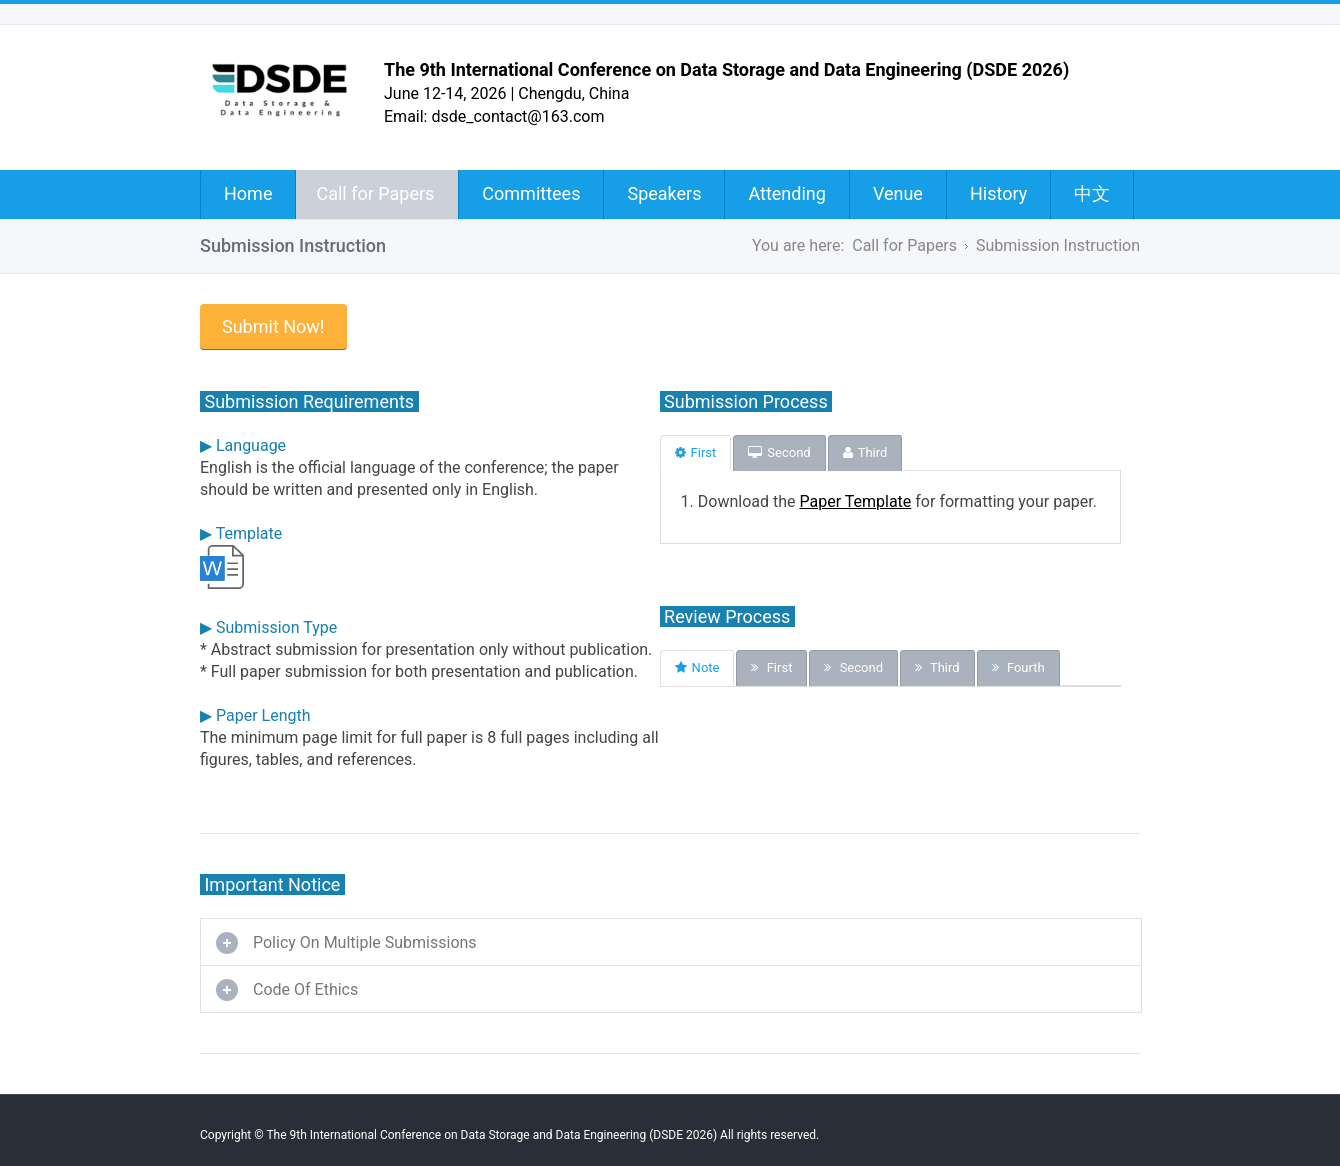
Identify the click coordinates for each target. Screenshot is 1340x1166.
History (998, 193)
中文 (1092, 193)
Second (779, 452)
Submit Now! (273, 326)
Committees (531, 193)
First (696, 452)
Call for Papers (375, 193)
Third (865, 452)
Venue (898, 193)
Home (248, 193)
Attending (786, 193)
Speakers (664, 193)
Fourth (1018, 667)
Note (697, 667)
